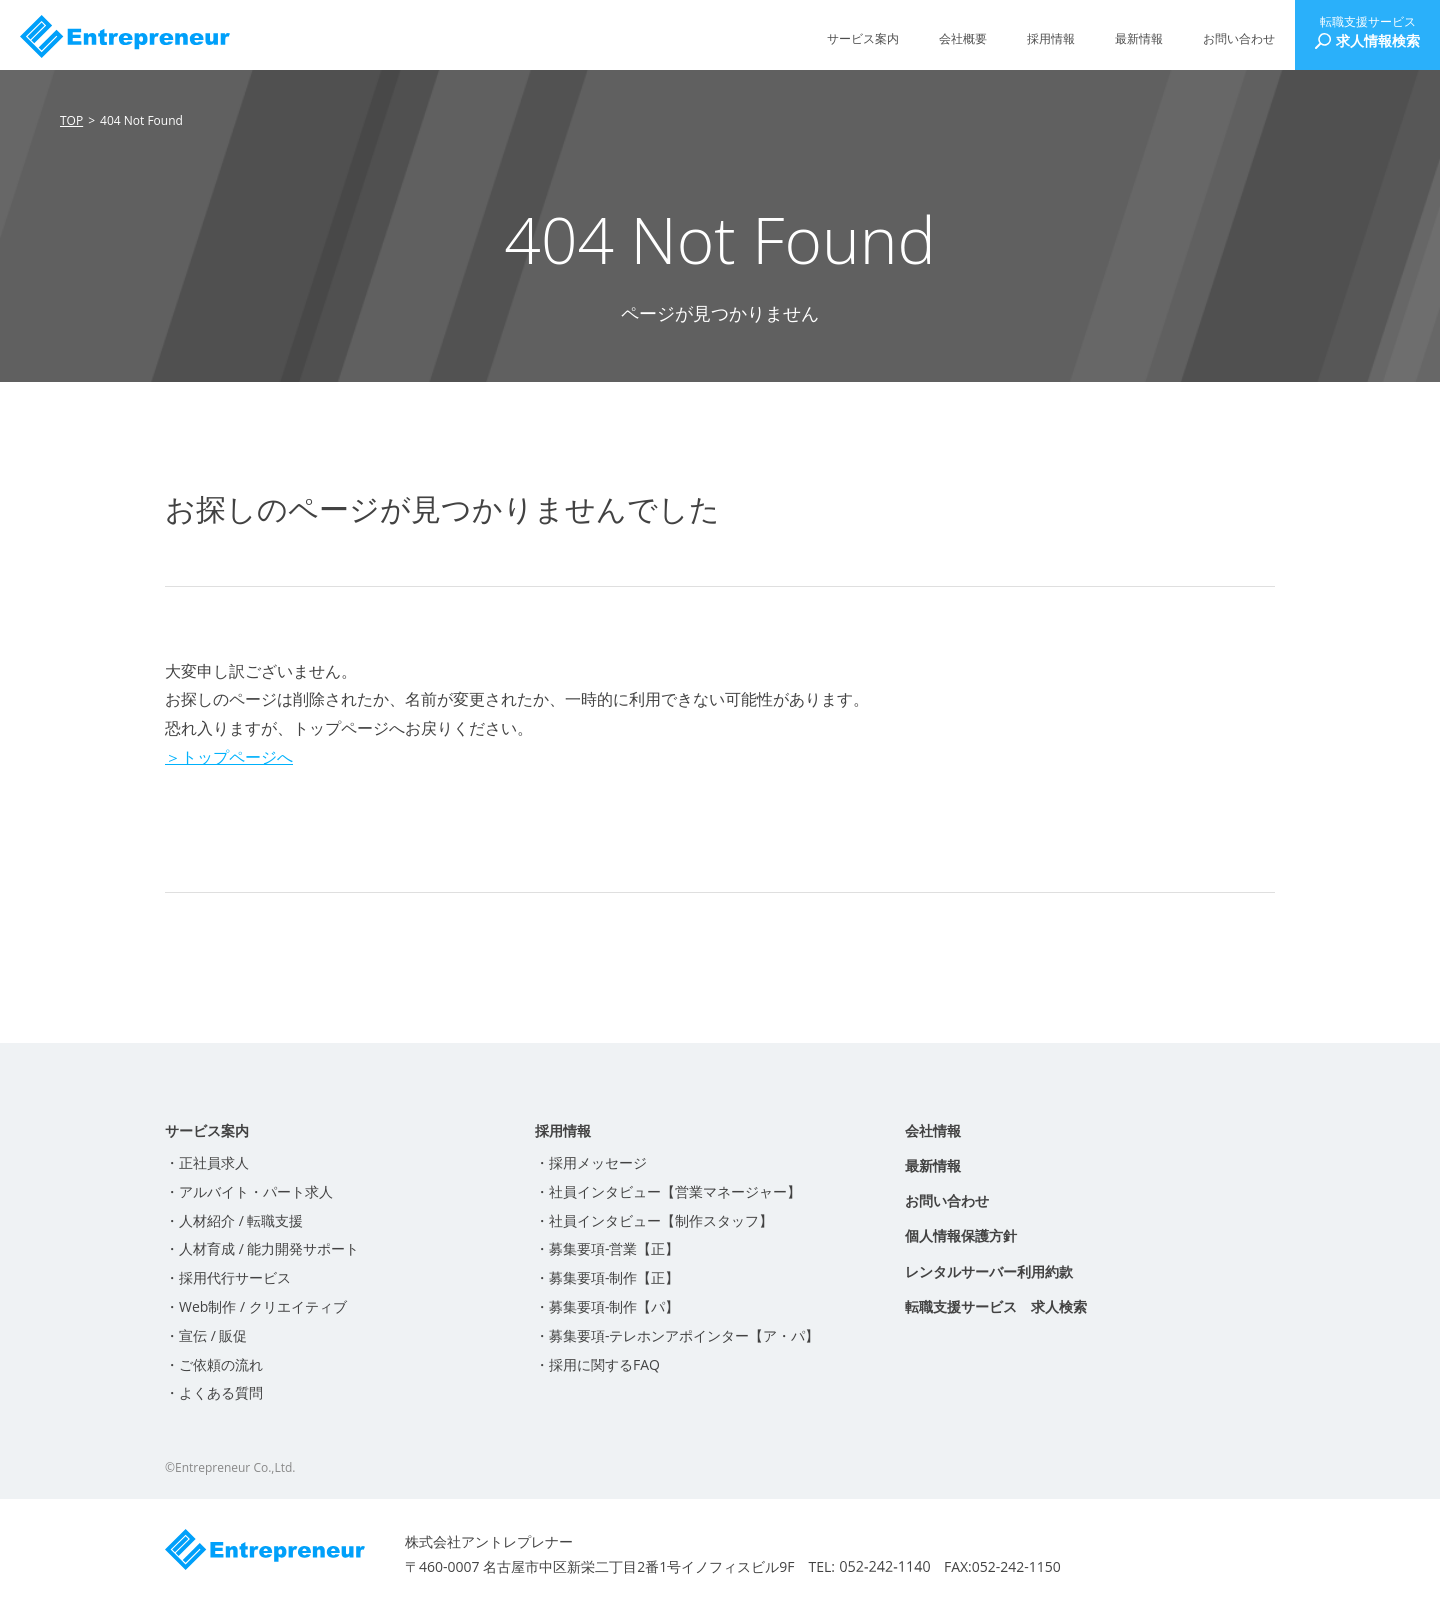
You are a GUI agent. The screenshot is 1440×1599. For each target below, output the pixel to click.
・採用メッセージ (591, 1162)
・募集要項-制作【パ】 (607, 1306)
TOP (71, 120)
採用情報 (1051, 38)
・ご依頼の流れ (214, 1364)
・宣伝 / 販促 (206, 1335)
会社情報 (933, 1130)
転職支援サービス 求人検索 (996, 1306)
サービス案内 (863, 38)
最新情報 (1139, 38)
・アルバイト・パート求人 (249, 1191)
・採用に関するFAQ (597, 1364)
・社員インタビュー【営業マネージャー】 (668, 1191)
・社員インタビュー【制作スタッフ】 (654, 1220)
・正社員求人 (207, 1162)
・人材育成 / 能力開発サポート (262, 1248)
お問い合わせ (1239, 38)
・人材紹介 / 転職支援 (234, 1220)
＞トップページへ (229, 757)
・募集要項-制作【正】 (607, 1277)
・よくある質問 (214, 1392)
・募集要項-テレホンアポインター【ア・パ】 (677, 1335)
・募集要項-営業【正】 (607, 1248)
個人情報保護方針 (961, 1235)
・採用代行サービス (228, 1277)
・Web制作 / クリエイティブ (256, 1306)
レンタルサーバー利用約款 (989, 1271)
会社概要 (963, 38)
